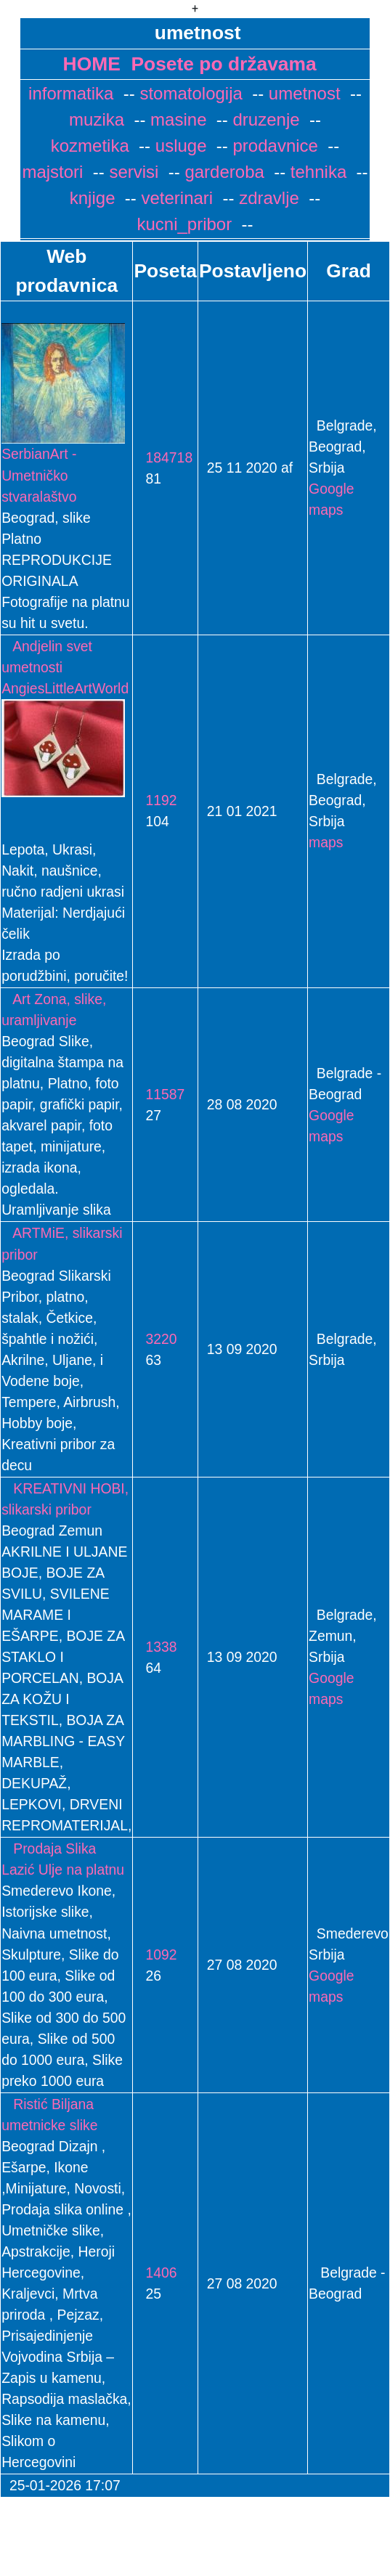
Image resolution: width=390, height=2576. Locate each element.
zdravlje (267, 198)
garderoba (222, 172)
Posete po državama (223, 64)
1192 (155, 800)
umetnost (302, 93)
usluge (178, 145)
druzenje (264, 119)
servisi (132, 172)
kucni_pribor (184, 224)
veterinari (175, 198)
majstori (52, 172)
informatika (70, 93)
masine (175, 119)
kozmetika (90, 145)
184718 (163, 457)
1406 (155, 2273)
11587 (159, 1094)
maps (326, 842)
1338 (155, 1647)
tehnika (315, 172)
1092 (155, 1954)
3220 (155, 1339)
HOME (92, 64)
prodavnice (273, 145)
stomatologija (189, 93)
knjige (92, 198)
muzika (96, 119)
